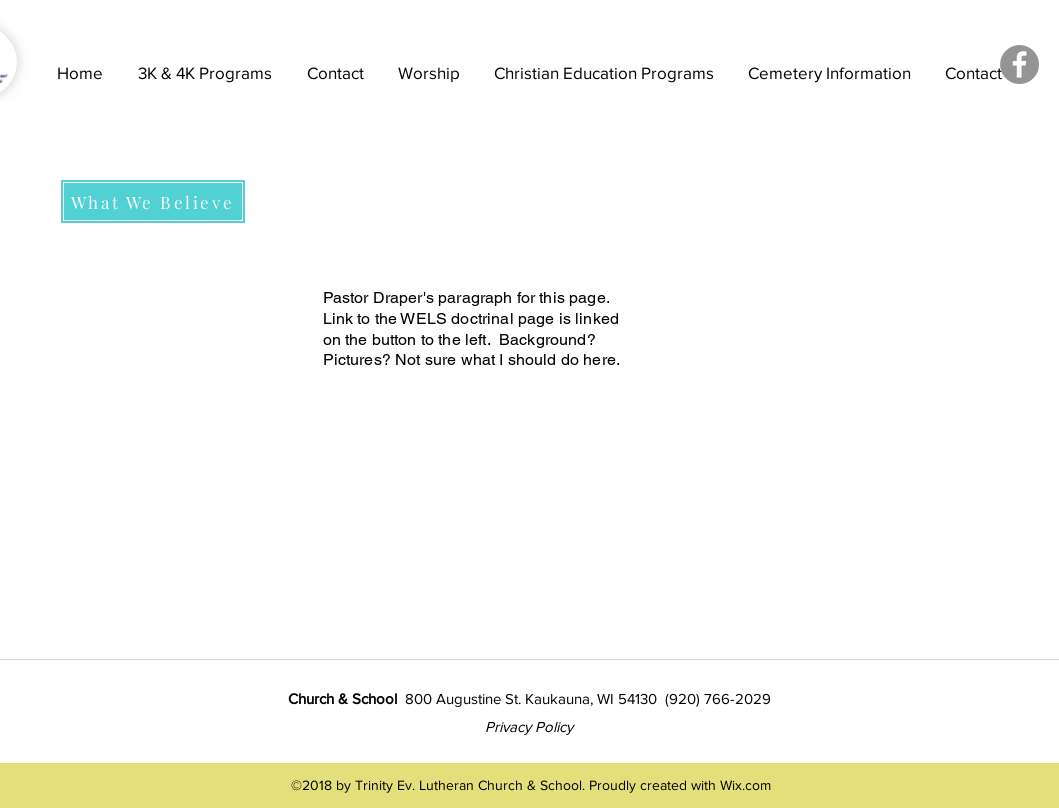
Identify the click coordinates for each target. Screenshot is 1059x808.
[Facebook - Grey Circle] (1019, 64)
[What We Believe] (153, 201)
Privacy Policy (529, 726)
